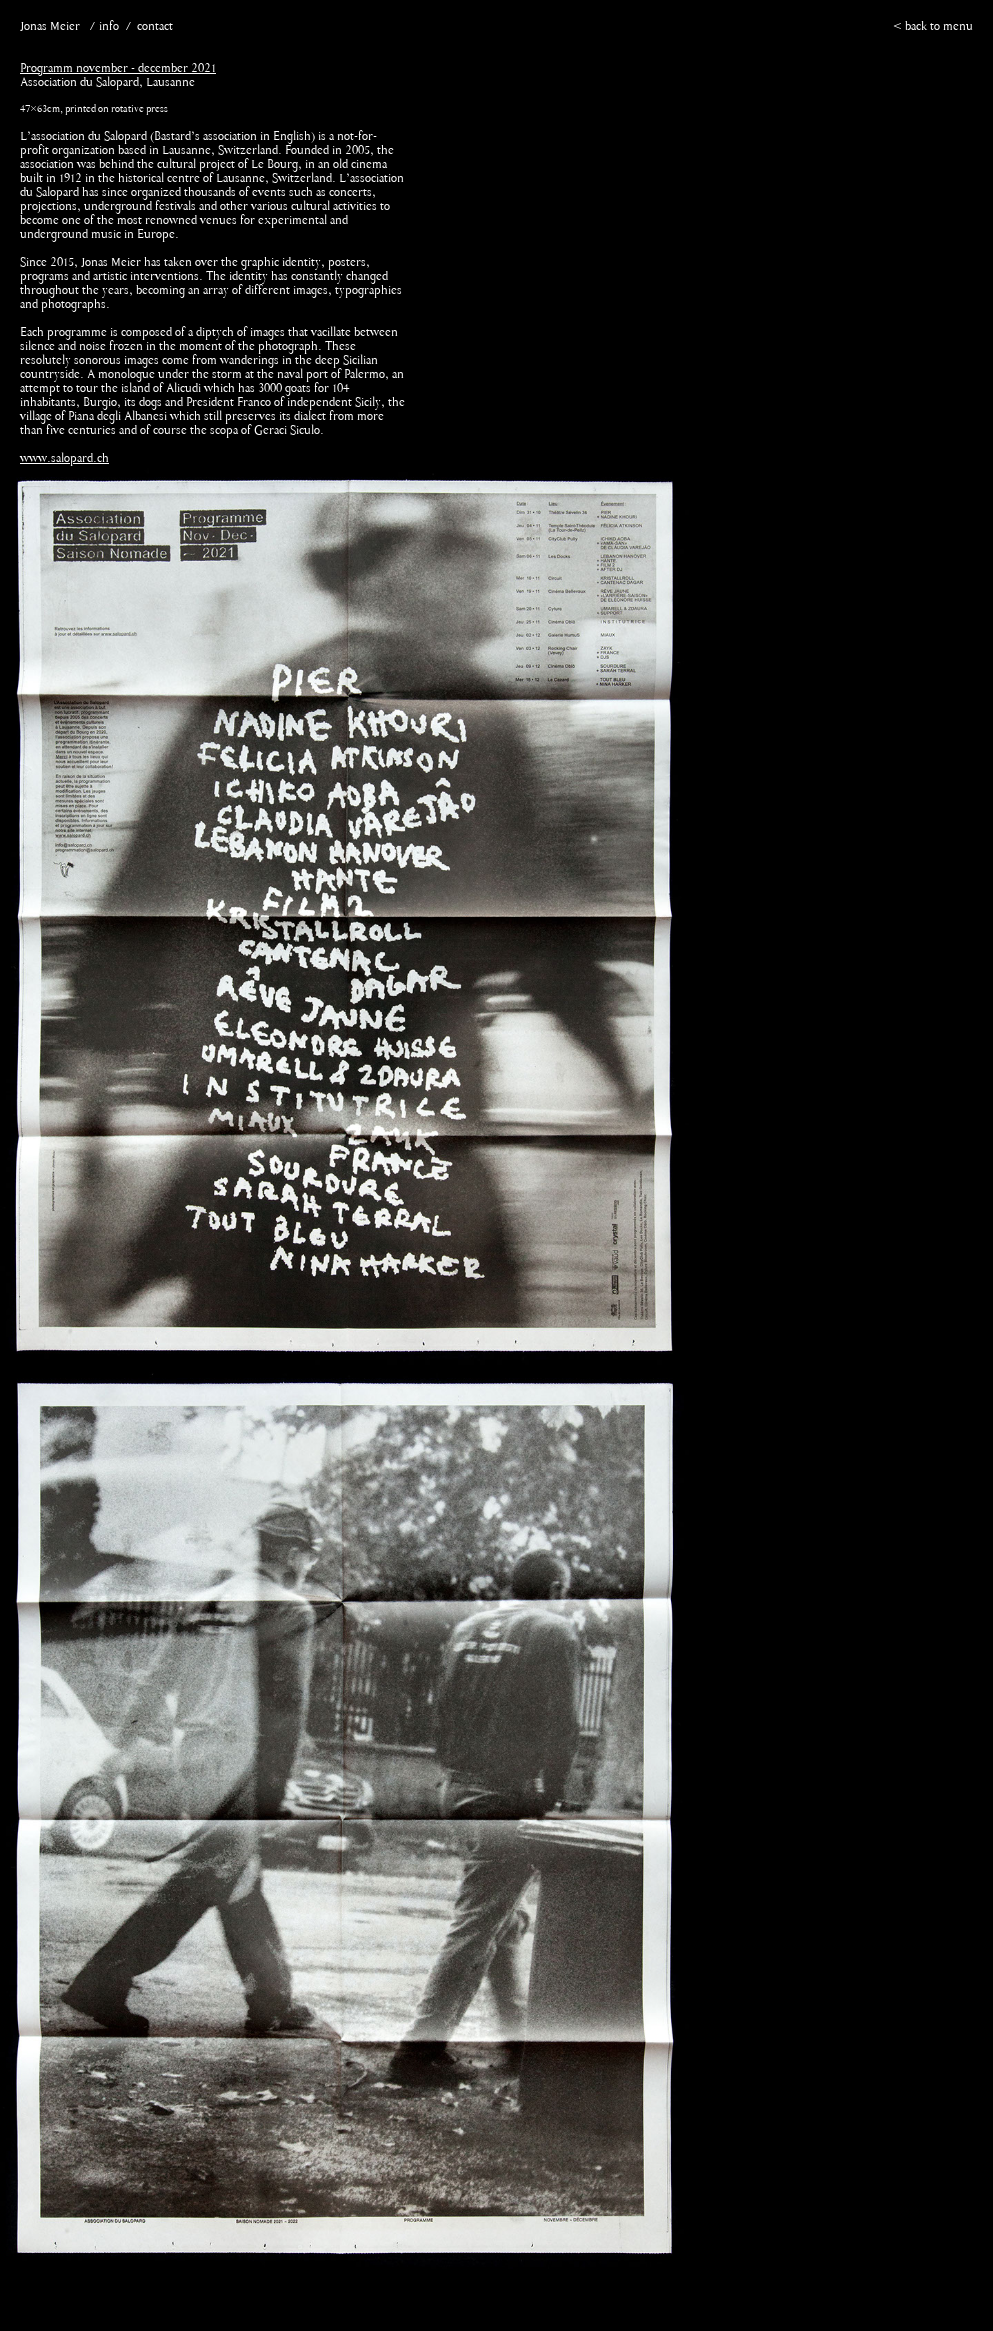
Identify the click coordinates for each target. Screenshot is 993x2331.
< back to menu (933, 27)
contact (155, 27)
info (109, 27)
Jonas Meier (50, 27)
